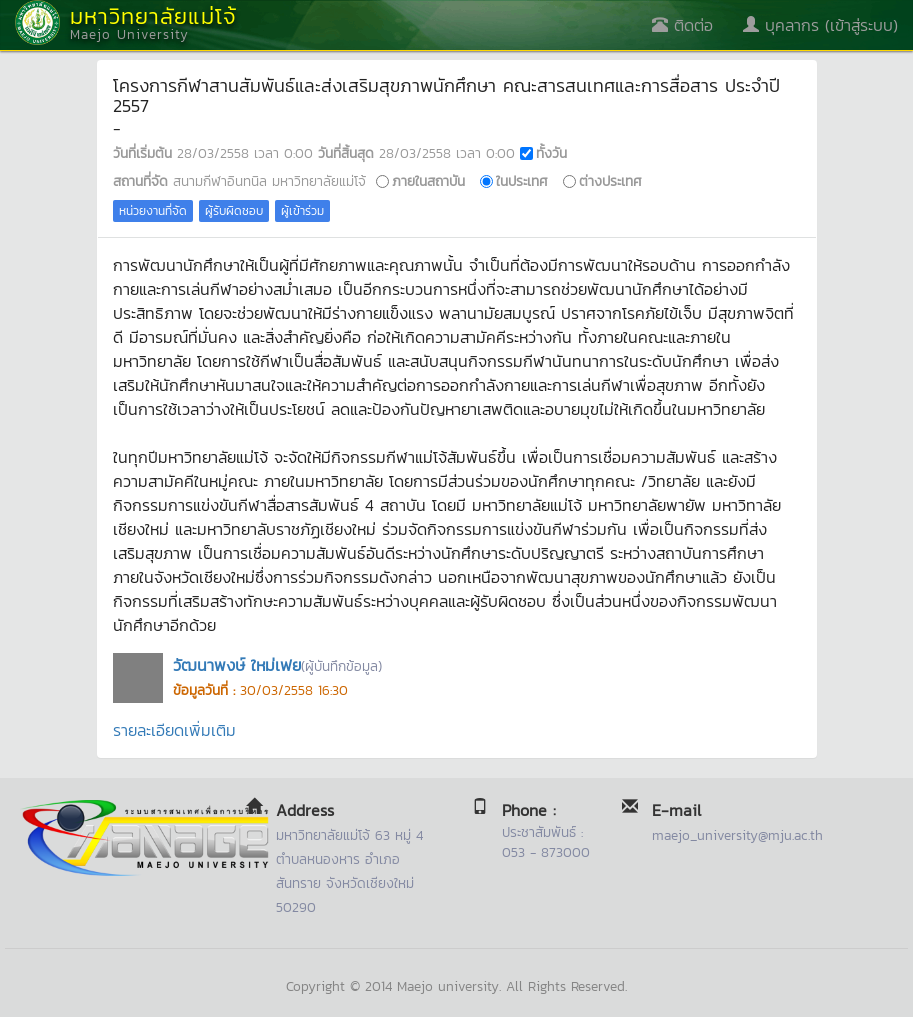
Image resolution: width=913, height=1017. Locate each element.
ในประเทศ (522, 181)
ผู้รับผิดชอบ (234, 211)
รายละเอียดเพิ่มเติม (174, 730)
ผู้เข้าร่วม (302, 211)
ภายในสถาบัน (428, 181)
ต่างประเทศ (610, 181)
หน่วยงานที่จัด (153, 211)
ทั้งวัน (551, 153)
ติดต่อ (682, 25)
